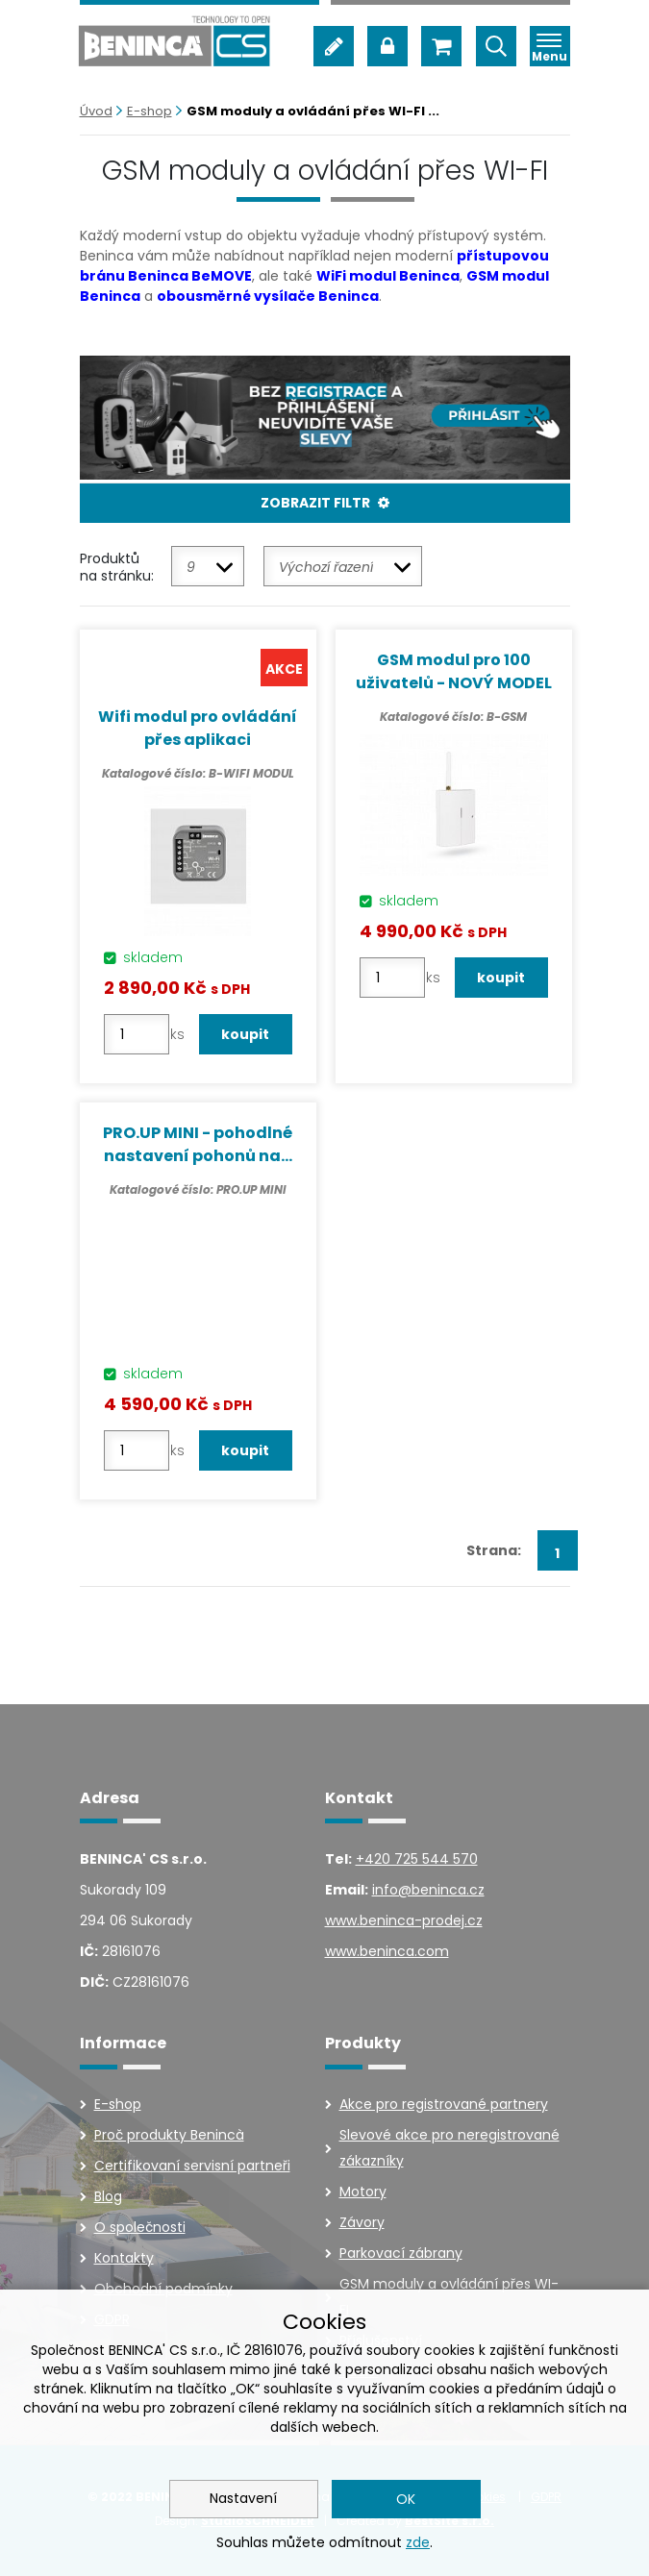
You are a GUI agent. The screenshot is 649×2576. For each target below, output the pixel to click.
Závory (362, 2221)
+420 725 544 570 (417, 1859)
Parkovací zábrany (400, 2252)
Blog (108, 2195)
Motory (363, 2190)
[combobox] (207, 566)
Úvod (96, 111)
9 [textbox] (191, 567)
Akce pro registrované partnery (443, 2103)
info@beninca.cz (428, 1889)
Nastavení (243, 2498)
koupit (246, 1034)
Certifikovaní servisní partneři (192, 2164)
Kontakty (124, 2256)
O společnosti (140, 2226)
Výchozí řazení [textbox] (326, 567)
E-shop (149, 111)
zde (418, 2542)
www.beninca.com (387, 1951)
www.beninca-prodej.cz (404, 1920)
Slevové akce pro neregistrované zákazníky (449, 2146)
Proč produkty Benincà (169, 2133)
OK (405, 2499)
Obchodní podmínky (163, 2287)
